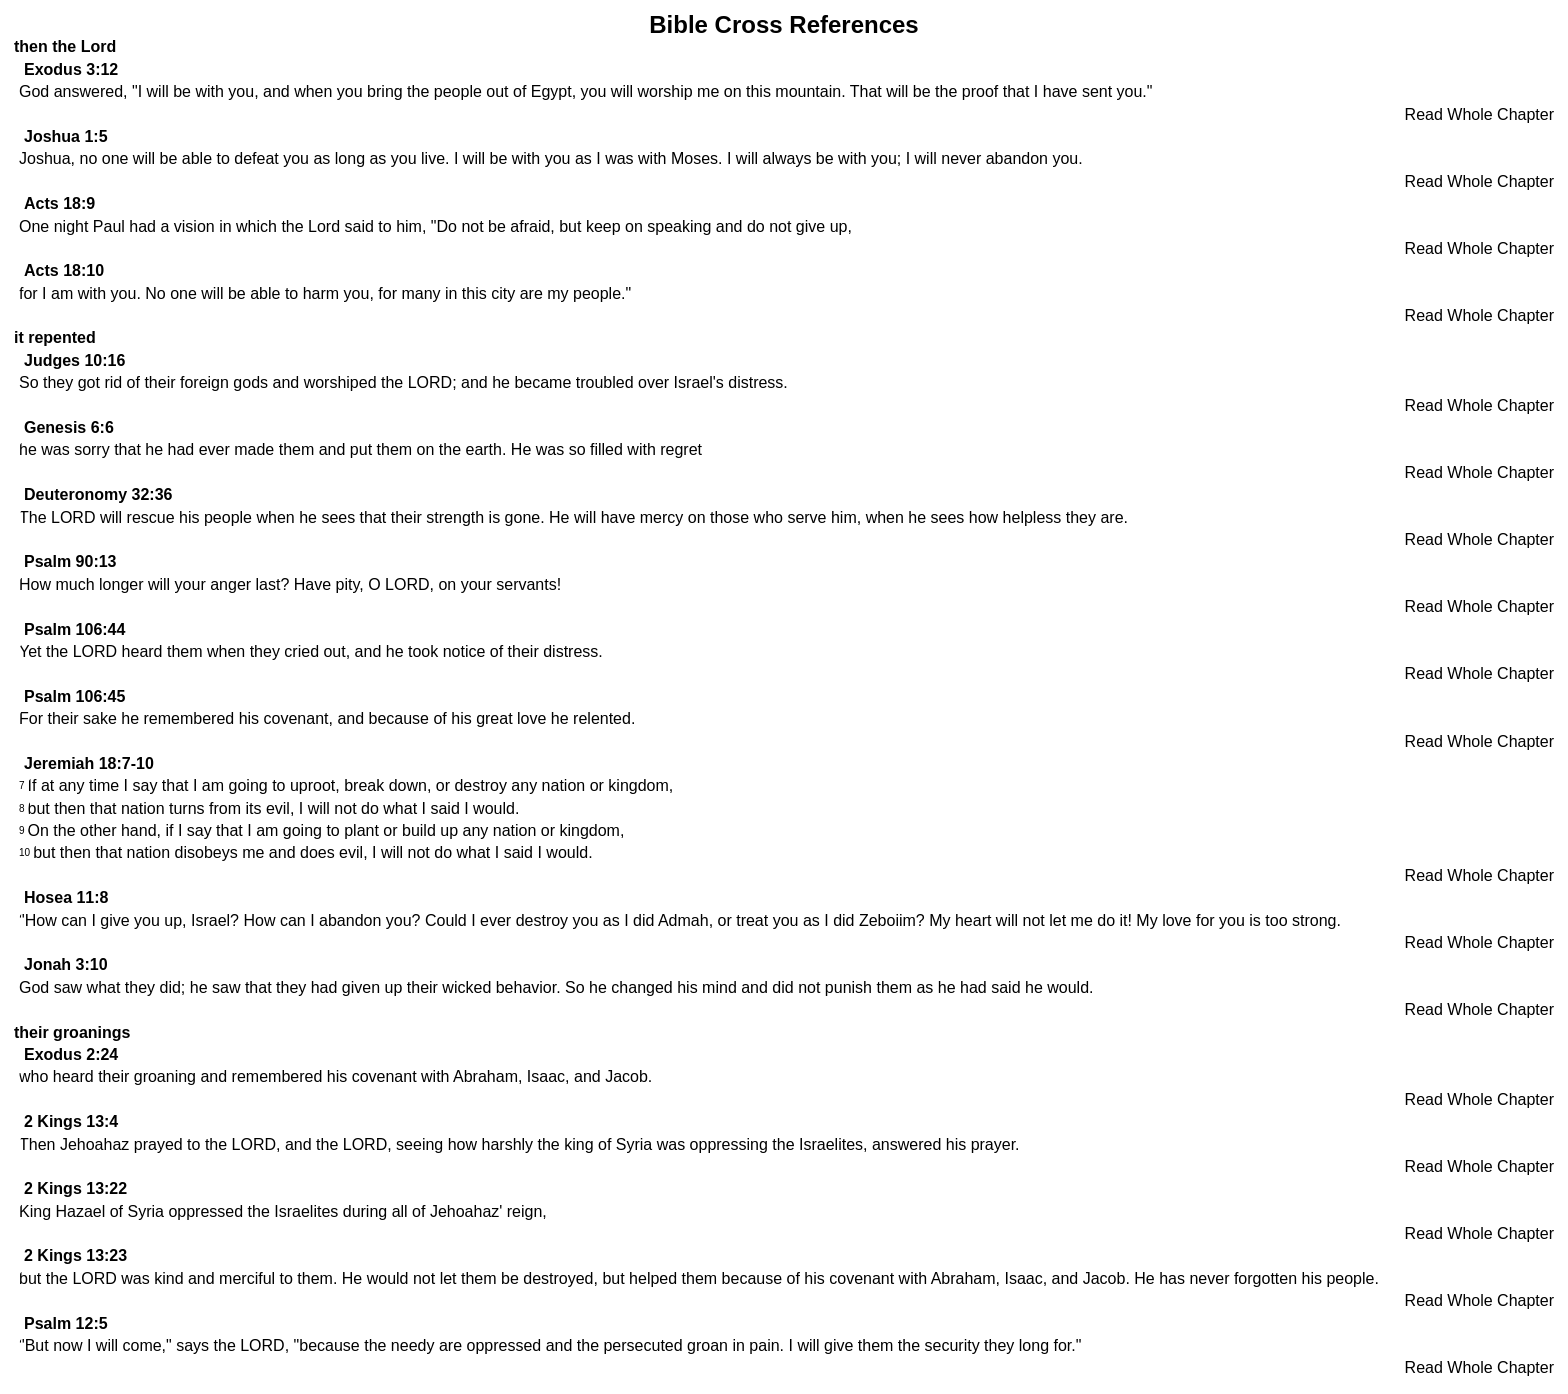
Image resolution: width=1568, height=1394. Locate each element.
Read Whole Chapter (1479, 114)
